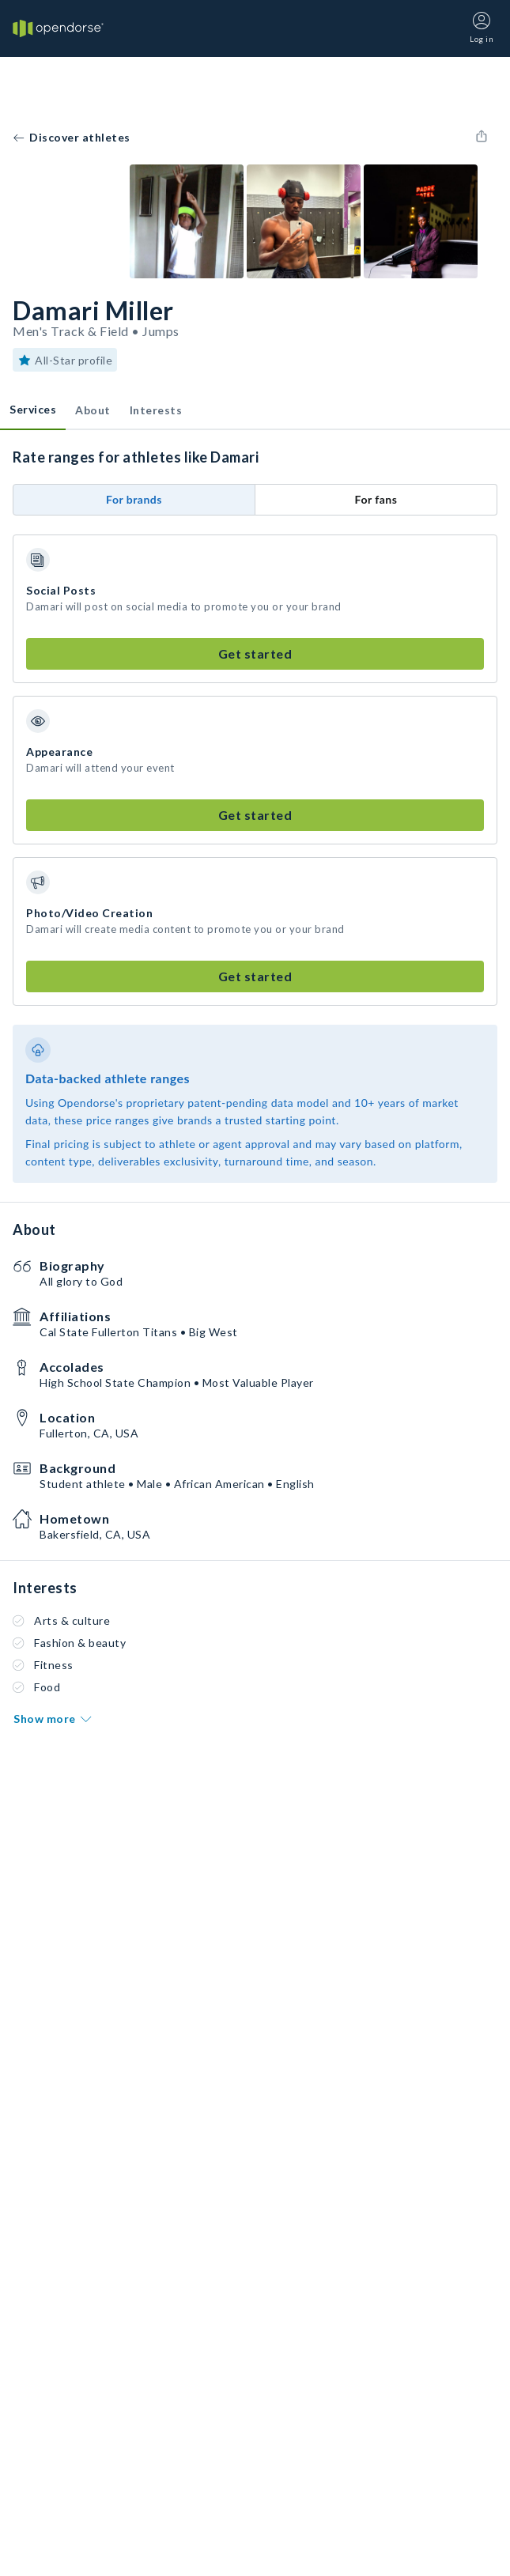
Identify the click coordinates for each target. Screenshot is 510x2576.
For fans (376, 499)
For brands (134, 499)
